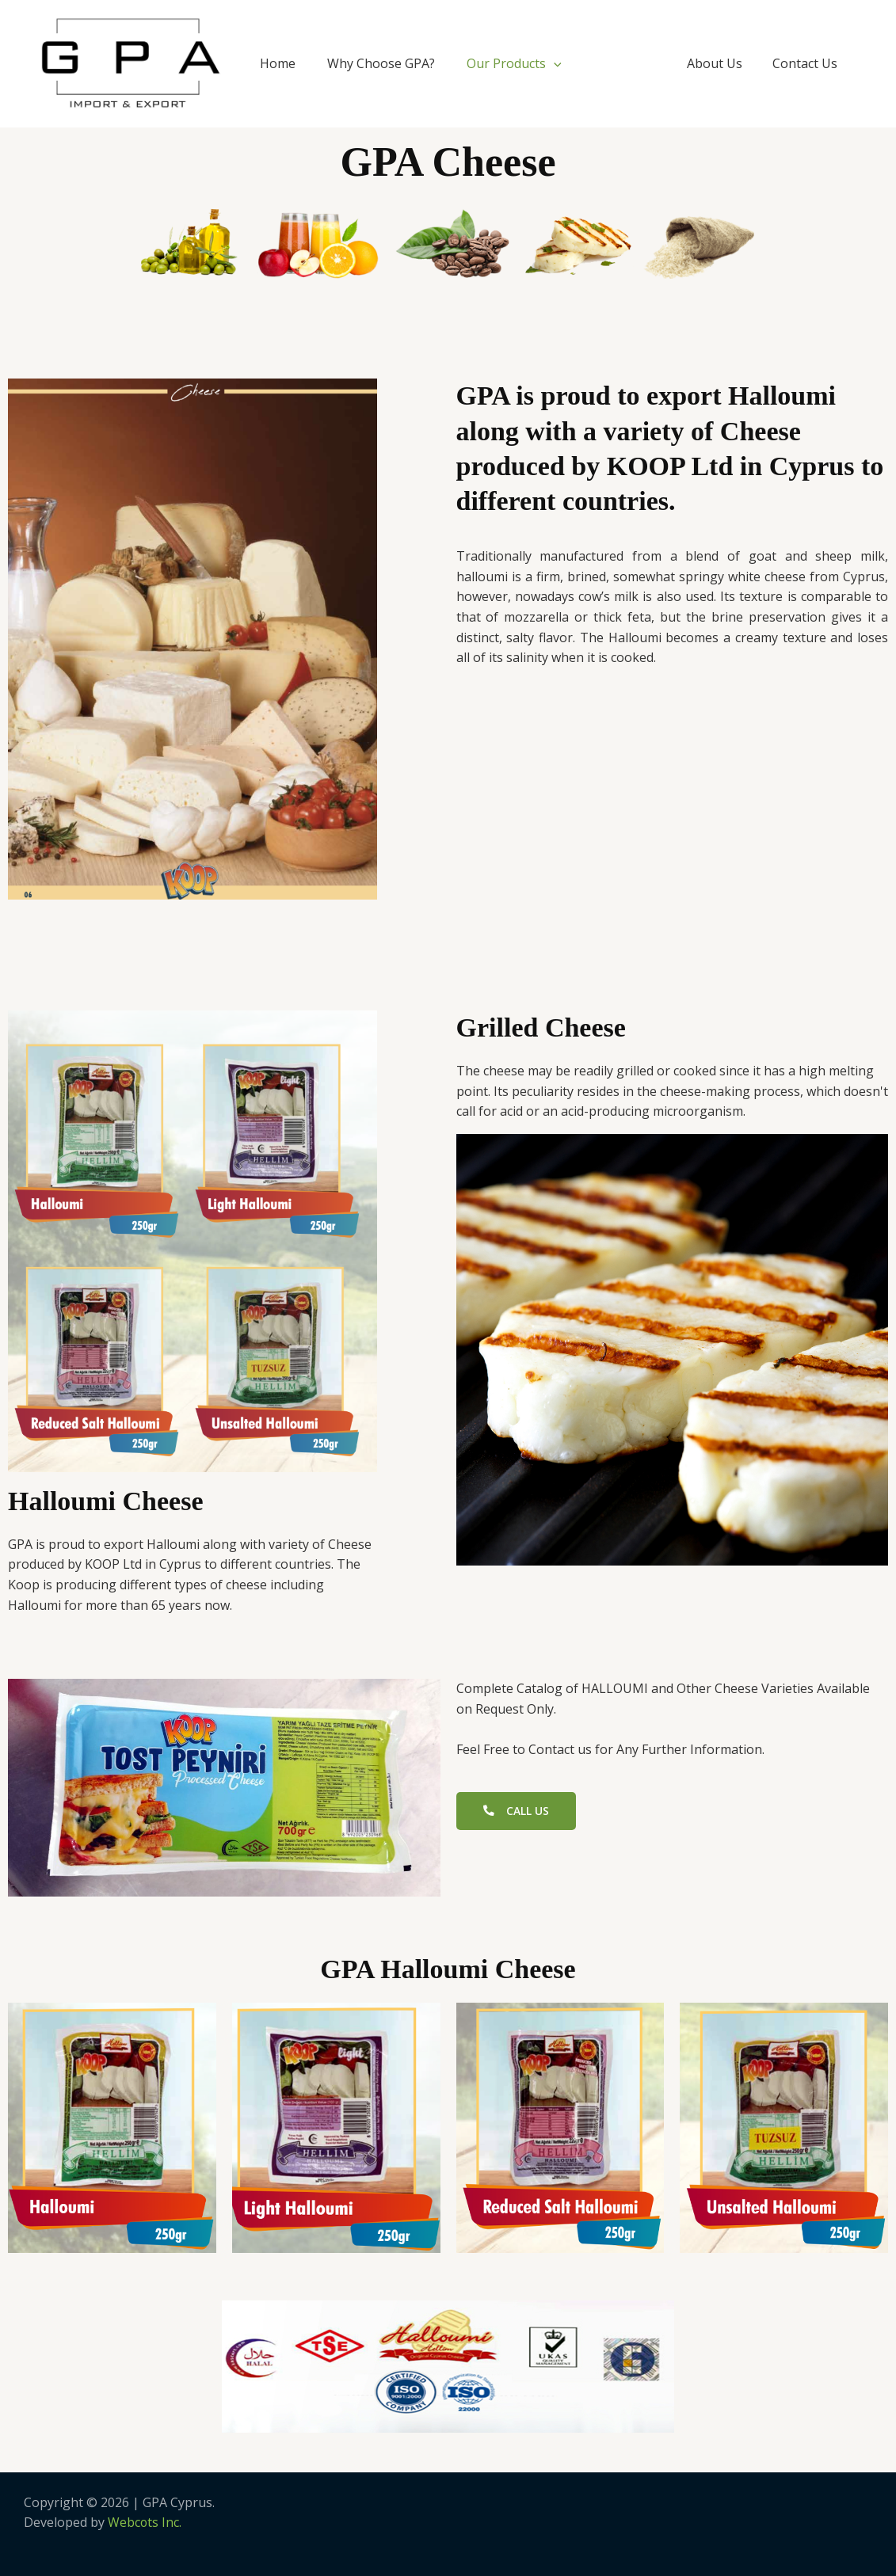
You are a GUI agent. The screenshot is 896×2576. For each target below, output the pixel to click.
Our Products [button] (514, 63)
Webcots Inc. (145, 2522)
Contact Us (807, 63)
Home (277, 63)
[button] (554, 63)
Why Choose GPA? (381, 63)
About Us (721, 63)
